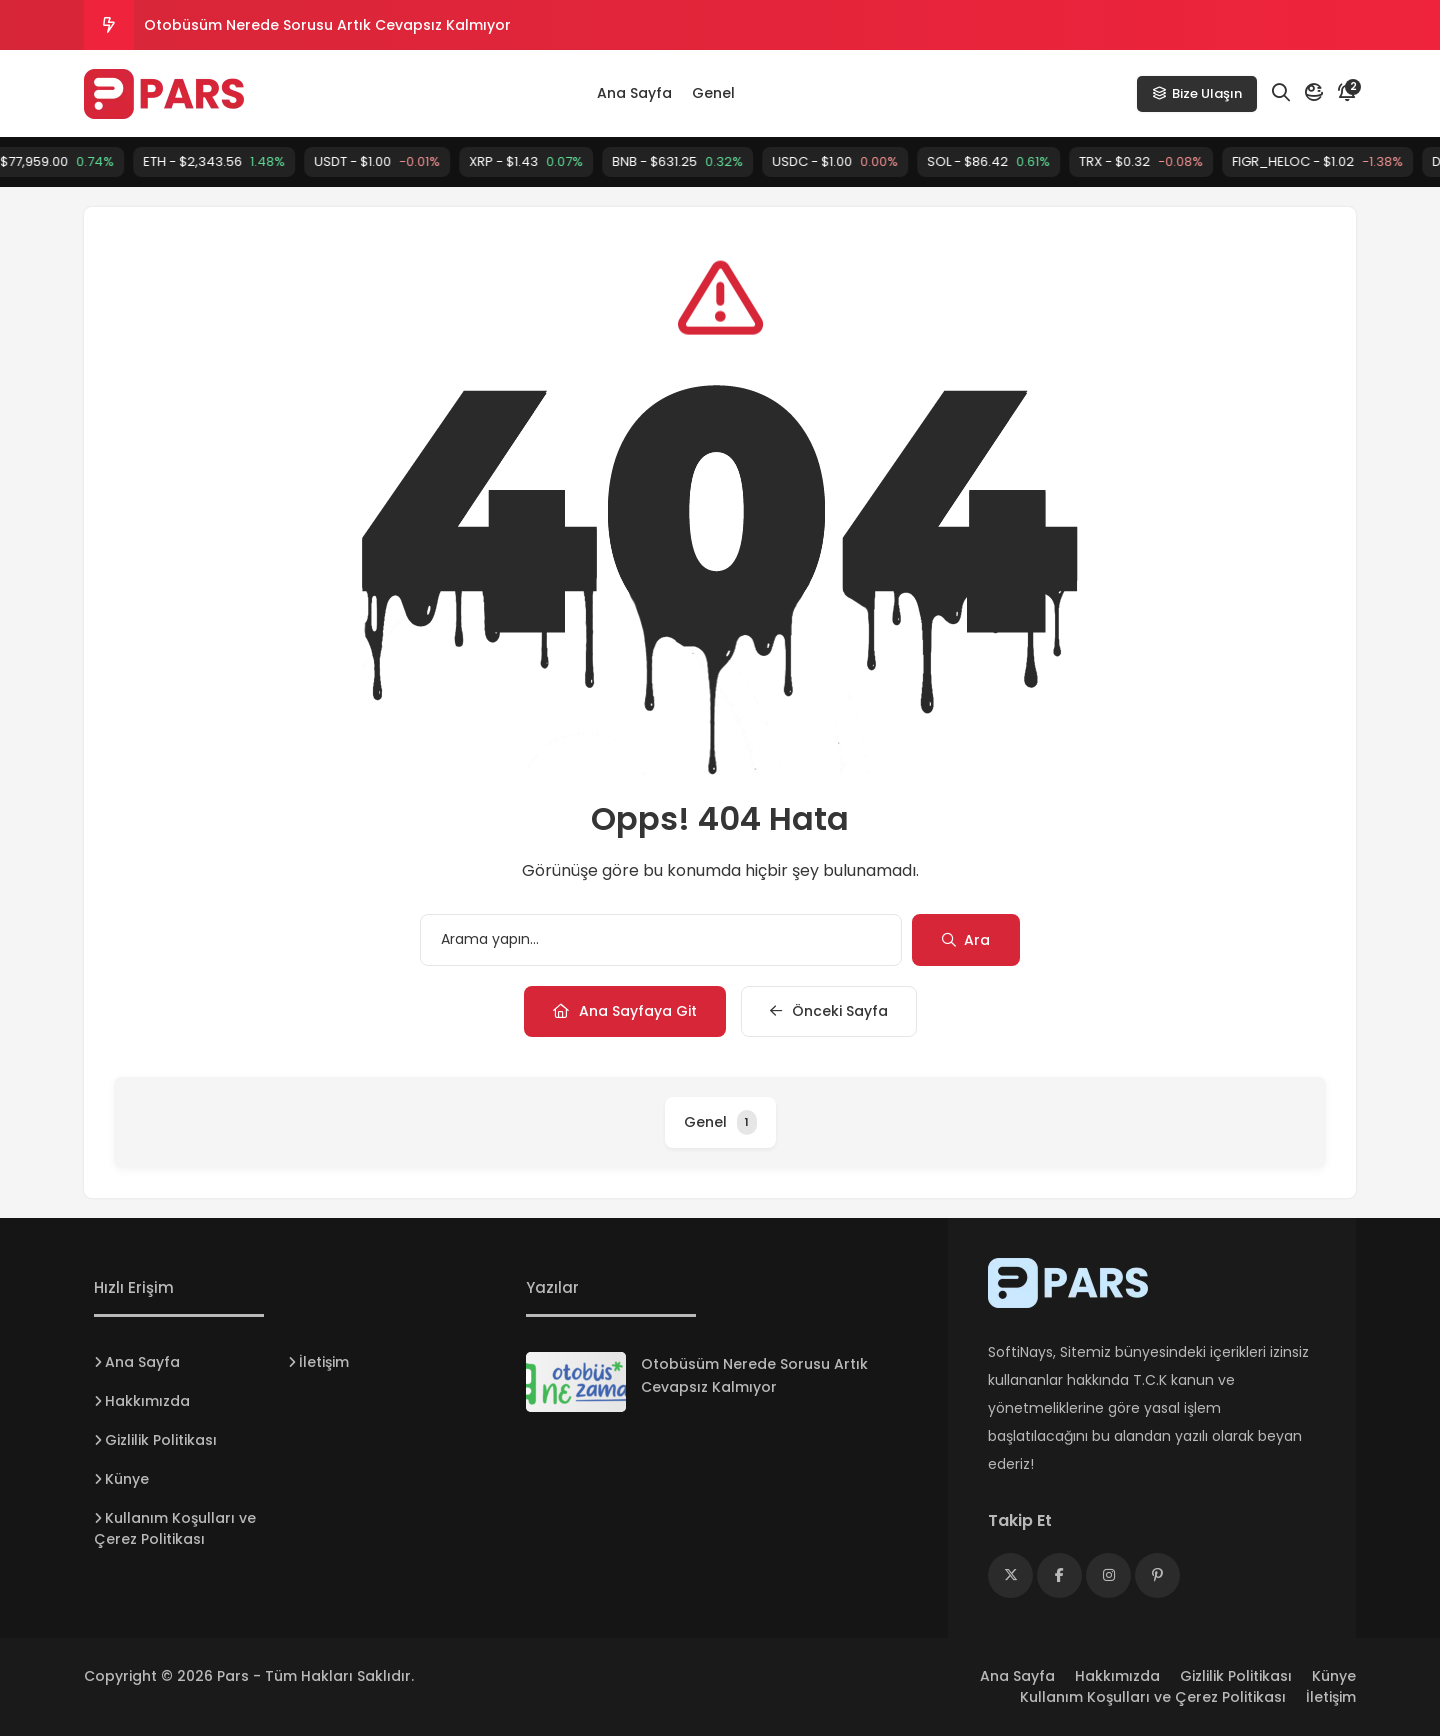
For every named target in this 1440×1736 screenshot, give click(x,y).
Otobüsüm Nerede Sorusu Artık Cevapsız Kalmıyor (327, 25)
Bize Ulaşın (1197, 93)
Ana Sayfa (634, 93)
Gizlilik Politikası (161, 1440)
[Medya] (1010, 1575)
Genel (713, 93)
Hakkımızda (147, 1401)
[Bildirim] (1347, 93)
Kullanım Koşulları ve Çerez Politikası (175, 1528)
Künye (127, 1479)
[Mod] (1314, 93)
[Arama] (1281, 93)
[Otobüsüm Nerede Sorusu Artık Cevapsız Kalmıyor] (576, 1382)
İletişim (324, 1362)
